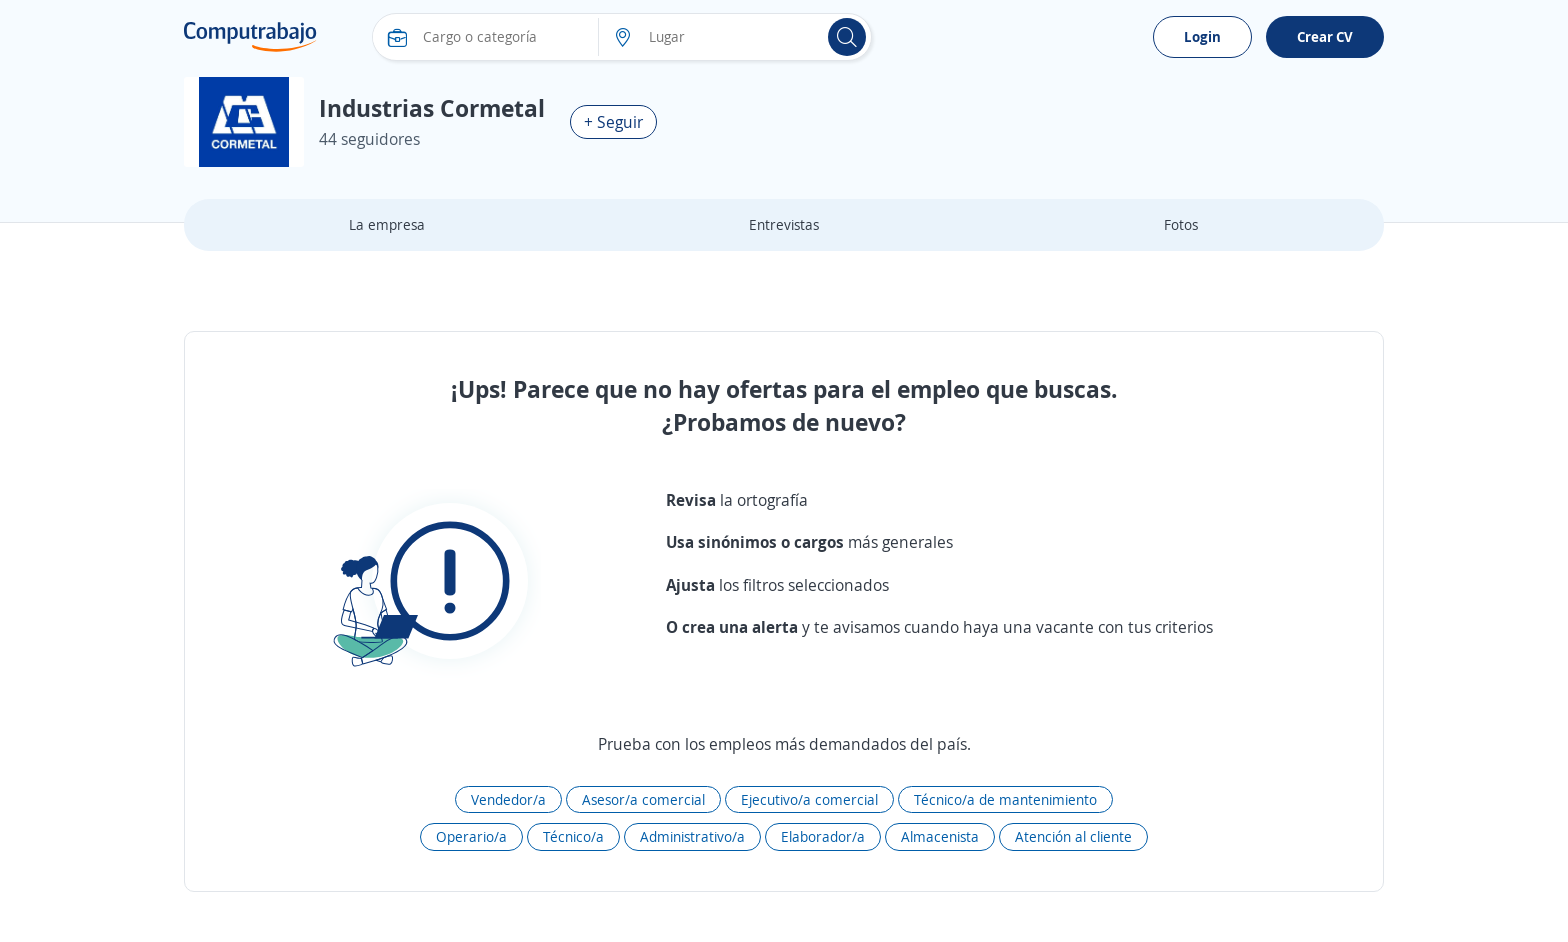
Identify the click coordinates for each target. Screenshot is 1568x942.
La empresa (387, 224)
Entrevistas (784, 224)
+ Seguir (613, 122)
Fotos (1181, 224)
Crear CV (1325, 36)
